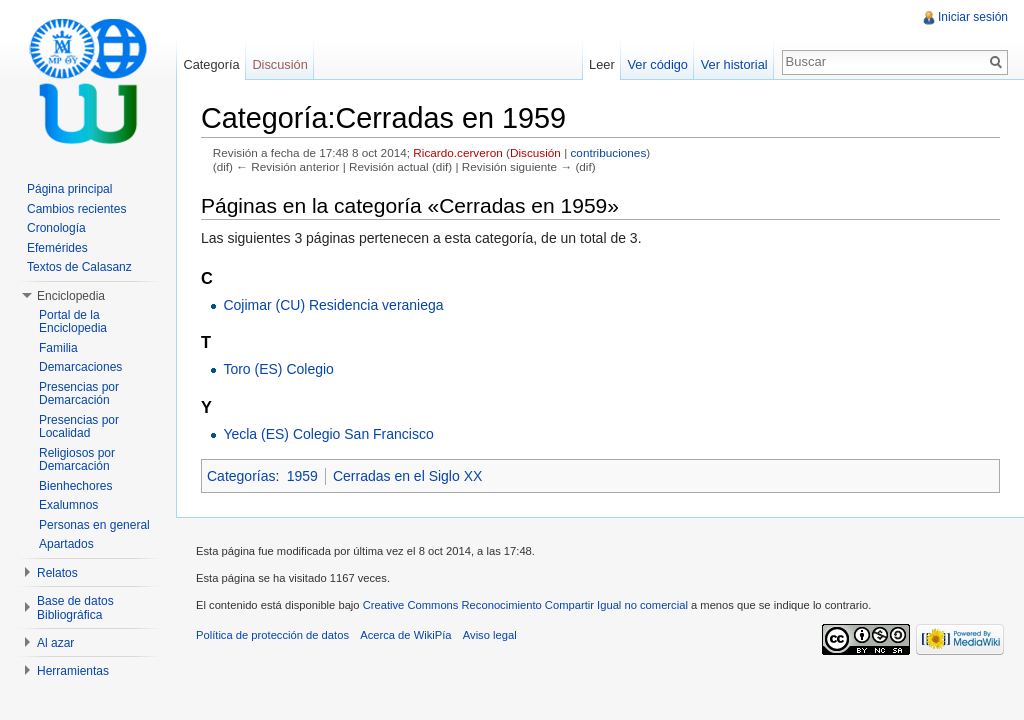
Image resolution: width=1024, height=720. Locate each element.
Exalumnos (68, 505)
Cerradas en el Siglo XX (407, 476)
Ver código (657, 64)
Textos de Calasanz (79, 267)
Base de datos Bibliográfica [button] (75, 608)
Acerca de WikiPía (405, 635)
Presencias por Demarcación (79, 394)
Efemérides (57, 248)
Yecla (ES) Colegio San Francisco (328, 434)
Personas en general (94, 525)
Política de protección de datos (272, 635)
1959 (302, 476)
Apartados (66, 544)
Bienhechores (75, 486)
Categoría (211, 64)
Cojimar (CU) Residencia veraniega (333, 305)
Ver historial (734, 64)
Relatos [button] (57, 573)
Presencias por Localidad (79, 427)
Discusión (535, 152)
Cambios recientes (76, 209)
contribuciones (608, 152)
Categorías (241, 476)
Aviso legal (490, 635)
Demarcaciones (80, 367)
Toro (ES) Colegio (278, 369)
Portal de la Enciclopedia (73, 322)
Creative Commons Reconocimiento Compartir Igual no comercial (525, 605)
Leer (602, 64)
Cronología (56, 228)
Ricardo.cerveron (457, 152)
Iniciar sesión (973, 17)
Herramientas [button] (73, 671)
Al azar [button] (55, 643)
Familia (58, 348)
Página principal (69, 189)
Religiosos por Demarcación (77, 460)
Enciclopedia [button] (71, 296)
